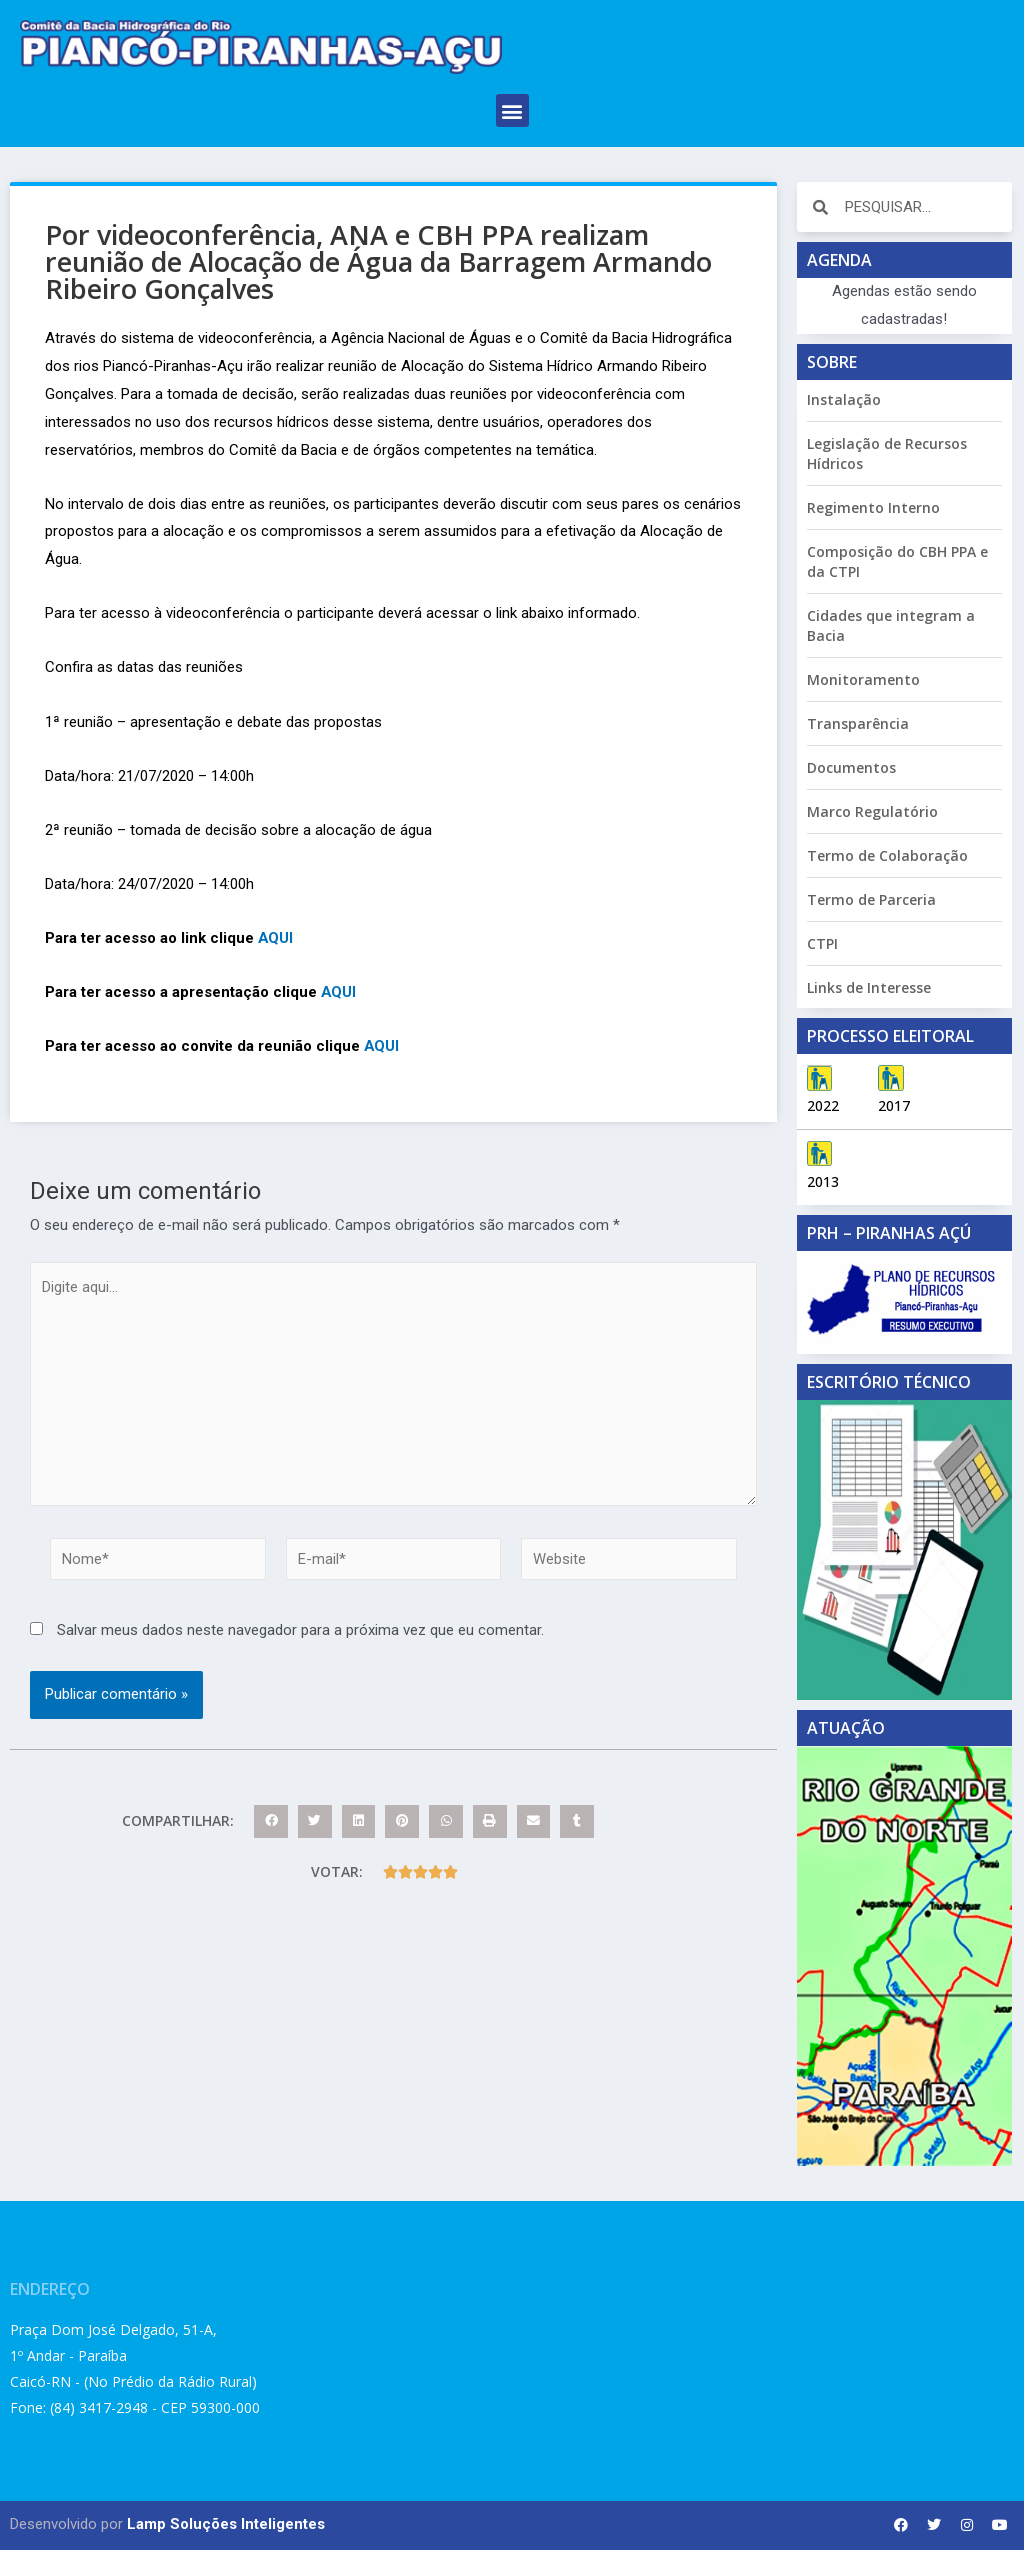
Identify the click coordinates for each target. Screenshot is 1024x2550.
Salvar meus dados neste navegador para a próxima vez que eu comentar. (300, 1634)
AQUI (276, 938)
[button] (512, 110)
